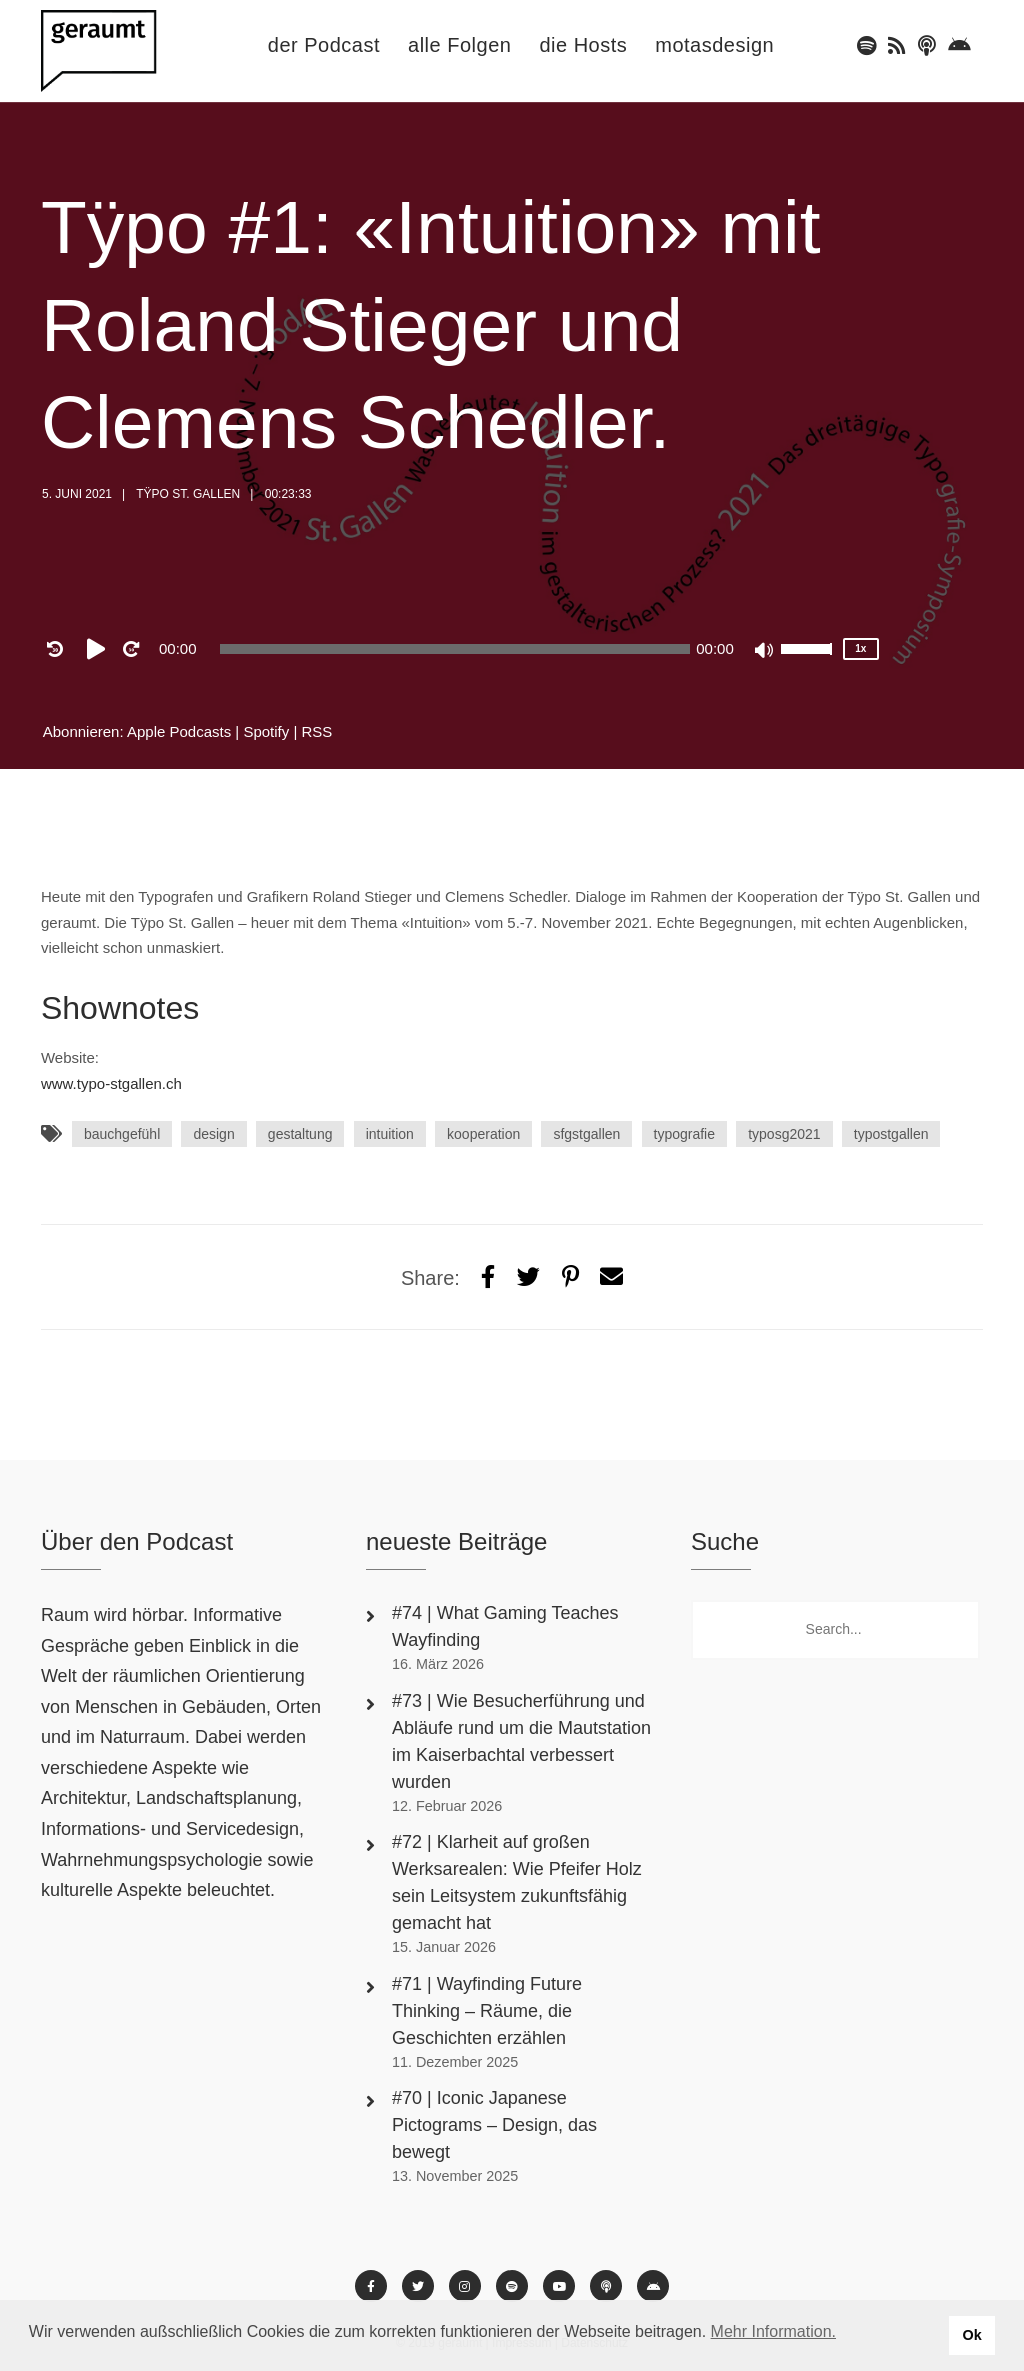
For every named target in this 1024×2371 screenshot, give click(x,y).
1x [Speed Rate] (860, 648)
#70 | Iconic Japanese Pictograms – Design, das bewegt (494, 2125)
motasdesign (714, 45)
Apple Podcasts (179, 731)
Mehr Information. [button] (773, 2331)
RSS (317, 731)
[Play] (100, 649)
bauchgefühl (122, 1134)
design (213, 1134)
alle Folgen (459, 45)
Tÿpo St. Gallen (188, 494)
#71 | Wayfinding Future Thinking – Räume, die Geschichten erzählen (487, 2011)
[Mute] (765, 652)
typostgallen (891, 1134)
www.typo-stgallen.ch (111, 1083)
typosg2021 (784, 1134)
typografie (684, 1134)
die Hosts (583, 45)
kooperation (483, 1134)
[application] (455, 649)
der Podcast (324, 45)
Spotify (266, 731)
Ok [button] (971, 2335)
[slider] (455, 649)
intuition (390, 1134)
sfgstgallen (586, 1134)
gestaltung (300, 1134)
